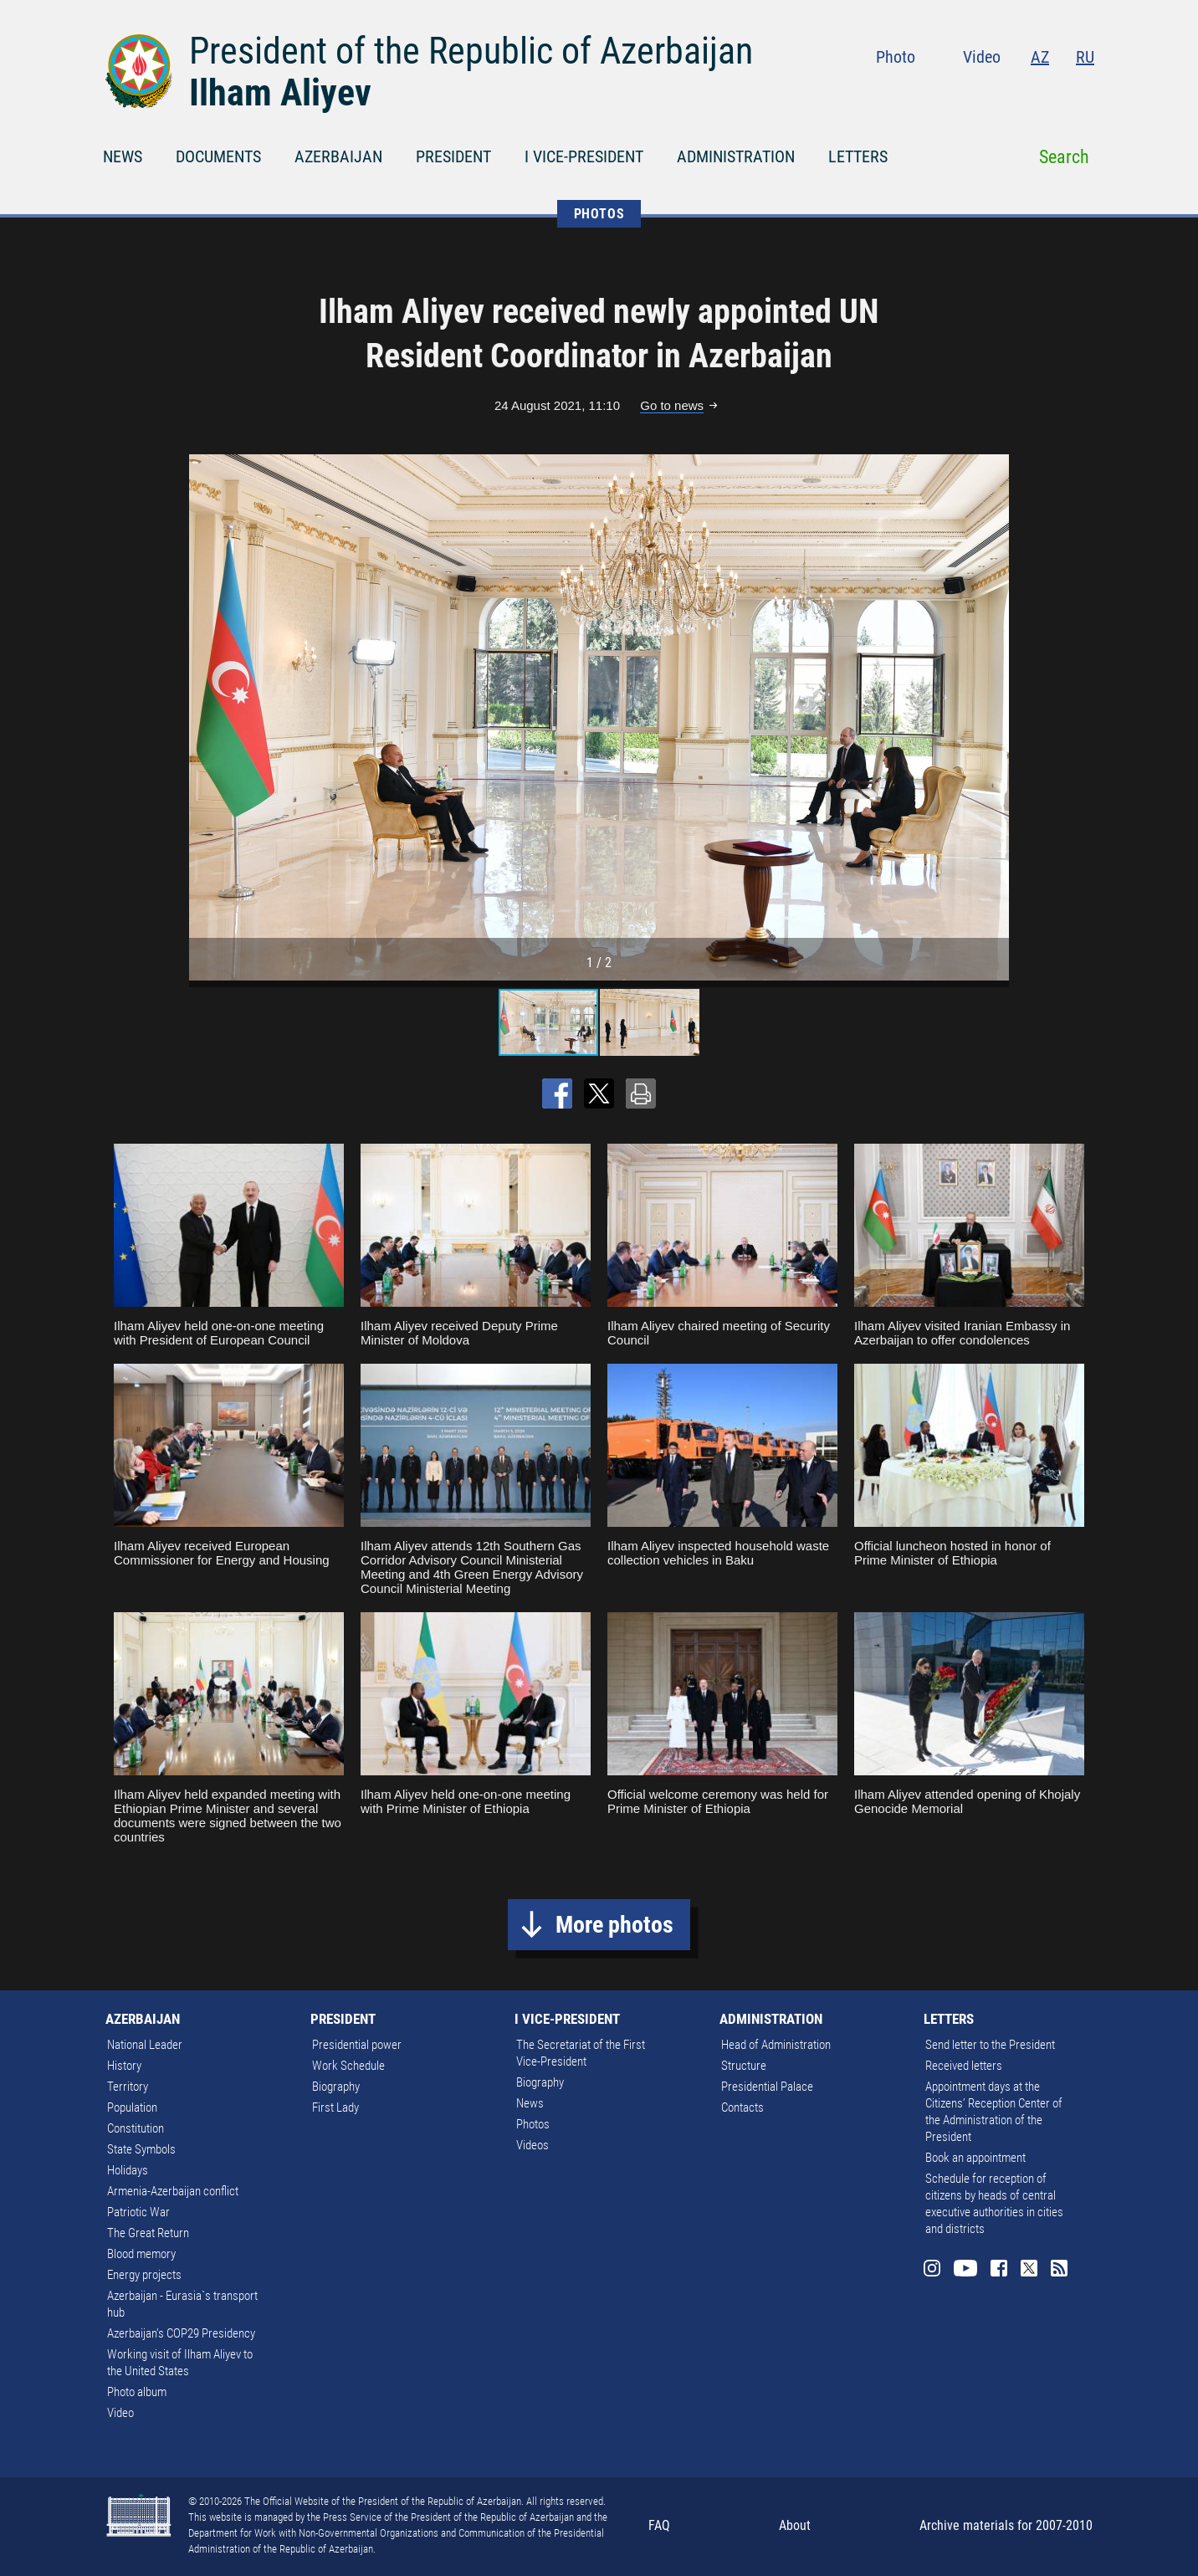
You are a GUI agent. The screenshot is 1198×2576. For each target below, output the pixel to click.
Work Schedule (348, 2065)
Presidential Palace (767, 2086)
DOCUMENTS (218, 156)
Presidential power (357, 2044)
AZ (1040, 57)
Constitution (135, 2128)
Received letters (963, 2065)
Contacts (742, 2107)
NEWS (122, 156)
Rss (1084, 92)
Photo (895, 57)
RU (1085, 57)
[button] (993, 717)
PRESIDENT (453, 156)
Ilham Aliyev (280, 93)
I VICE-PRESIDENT (584, 156)
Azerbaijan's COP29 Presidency (181, 2333)
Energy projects (144, 2274)
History (124, 2065)
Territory (127, 2086)
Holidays (127, 2170)
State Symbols (141, 2149)
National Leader (144, 2044)
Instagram (948, 92)
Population (132, 2107)
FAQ (659, 2525)
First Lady (335, 2107)
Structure (743, 2065)
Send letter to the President (990, 2044)
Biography (336, 2086)
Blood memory (141, 2253)
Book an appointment (975, 2157)
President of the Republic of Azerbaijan (471, 51)
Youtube (984, 92)
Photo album (136, 2391)
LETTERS (858, 156)
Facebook (1019, 92)
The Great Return (148, 2233)
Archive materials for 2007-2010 (1006, 2525)
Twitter (1052, 92)
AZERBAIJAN (338, 156)
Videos (532, 2145)
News (530, 2103)
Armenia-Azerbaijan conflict (172, 2191)
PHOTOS (599, 214)
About (795, 2525)
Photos (533, 2124)
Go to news (672, 405)
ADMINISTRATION (736, 156)
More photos (614, 1924)
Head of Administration (776, 2044)
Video (982, 57)
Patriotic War (138, 2212)
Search (1064, 156)
